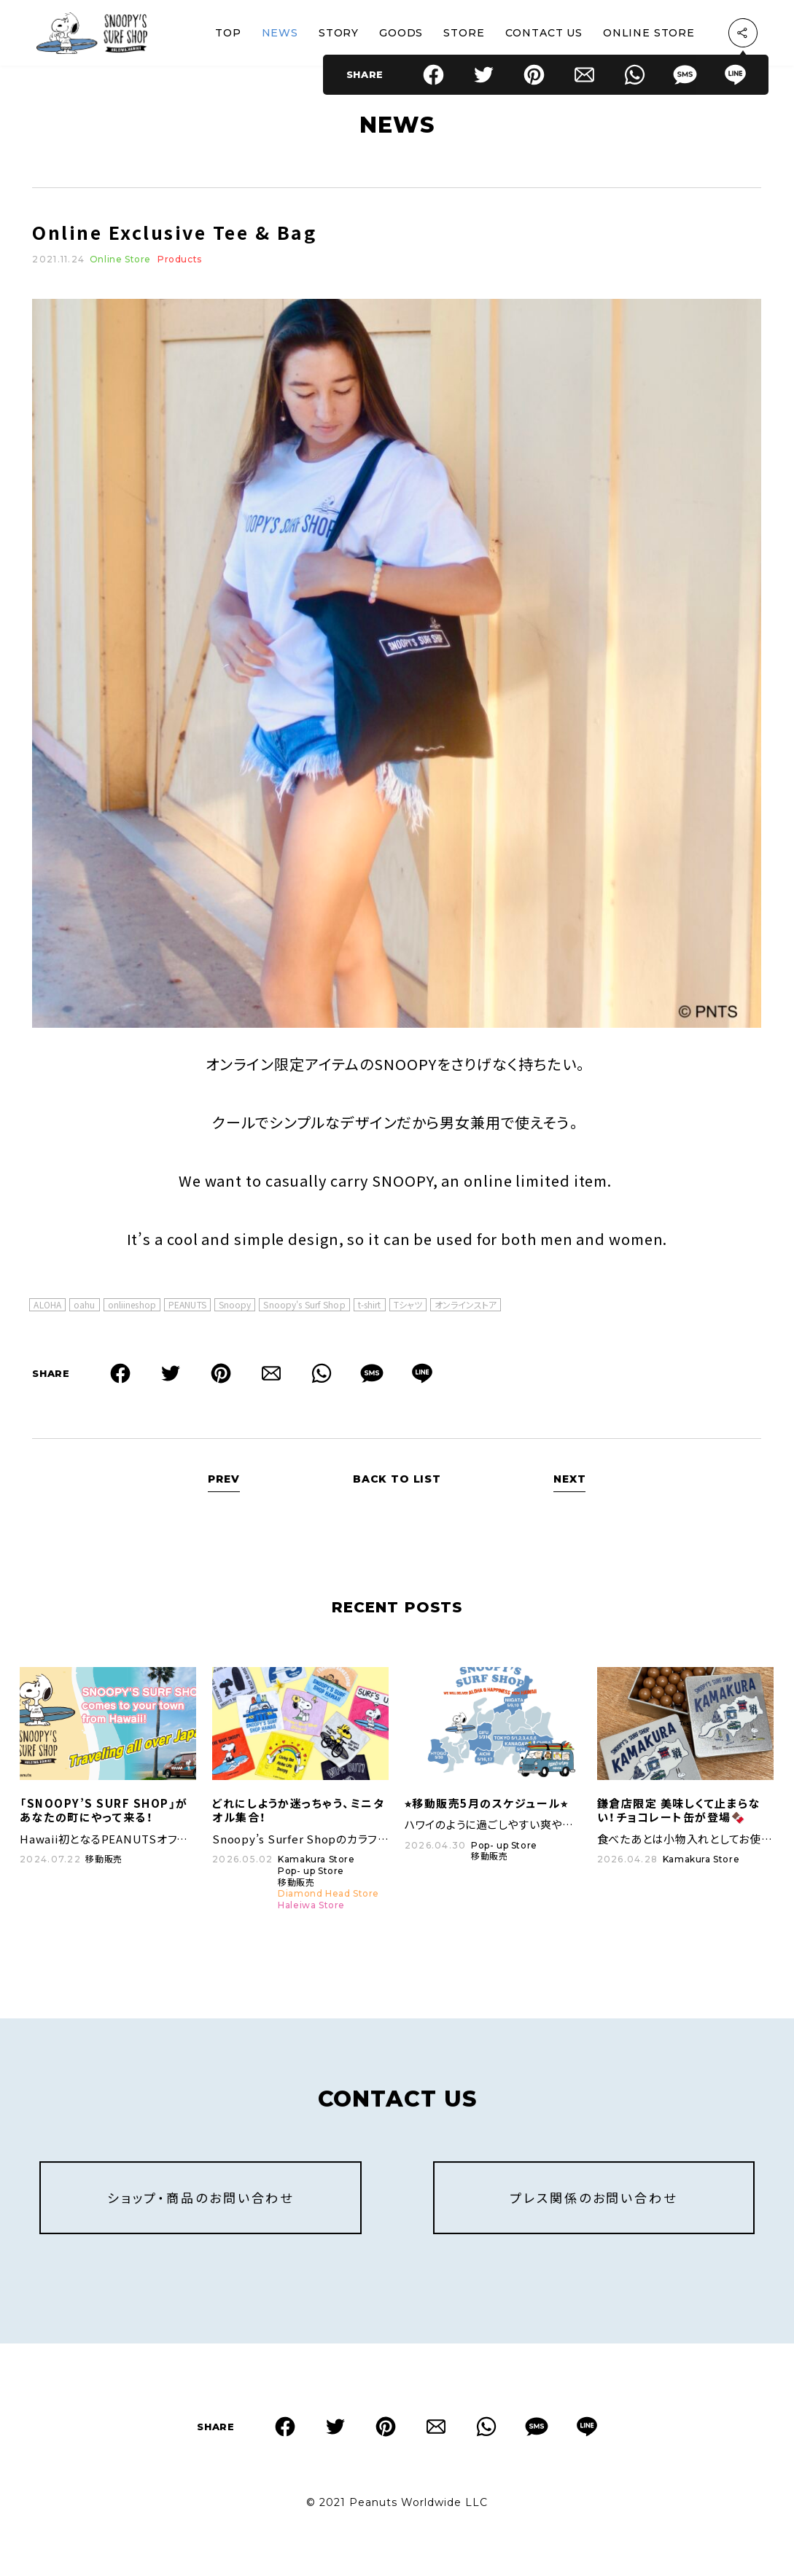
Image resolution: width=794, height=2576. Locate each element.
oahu (84, 1310)
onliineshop (132, 1310)
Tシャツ (408, 1310)
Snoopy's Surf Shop (304, 1310)
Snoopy (235, 1310)
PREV (223, 1484)
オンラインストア (466, 1310)
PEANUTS (187, 1310)
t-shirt (369, 1310)
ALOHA (47, 1310)
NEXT (569, 1484)
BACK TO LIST (397, 1484)
